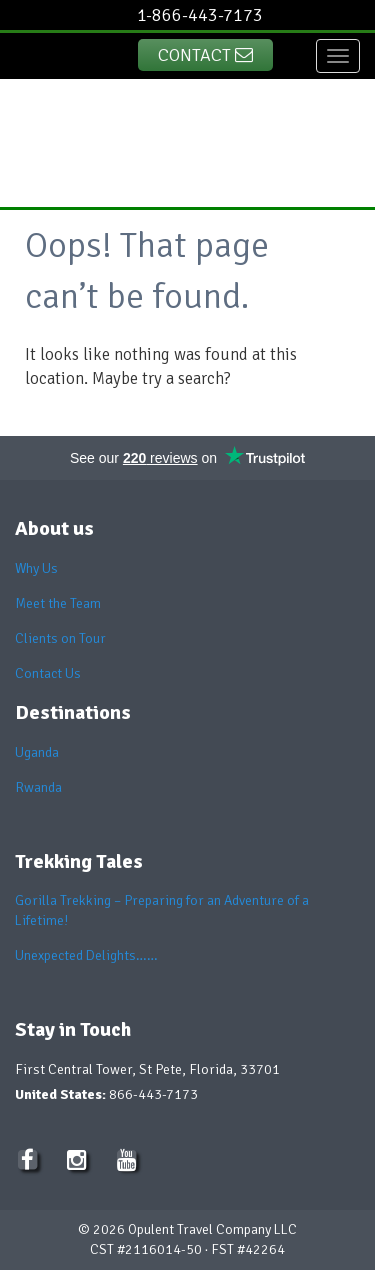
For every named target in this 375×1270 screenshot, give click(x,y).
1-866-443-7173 (200, 15)
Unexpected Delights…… (86, 955)
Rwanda (38, 787)
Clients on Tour (60, 638)
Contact (205, 55)
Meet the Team (58, 603)
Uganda (37, 752)
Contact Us (48, 673)
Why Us (36, 568)
